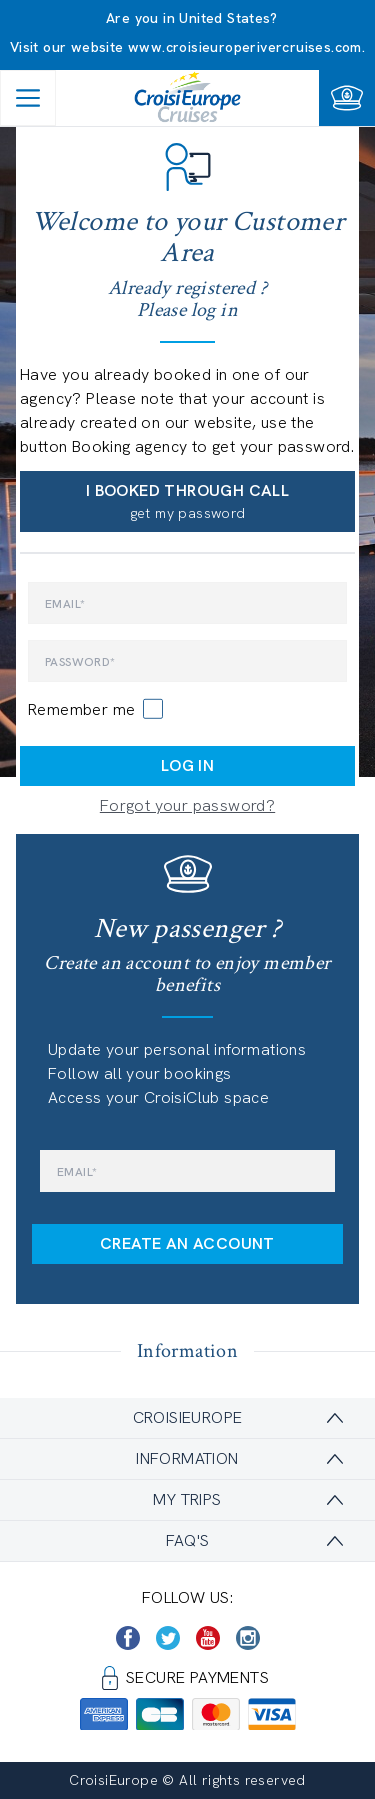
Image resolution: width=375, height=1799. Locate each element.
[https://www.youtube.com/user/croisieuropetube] (208, 1638)
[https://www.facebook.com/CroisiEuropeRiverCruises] (128, 1638)
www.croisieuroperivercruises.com (245, 47)
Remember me (81, 709)
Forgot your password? (187, 805)
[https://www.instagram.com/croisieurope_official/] (248, 1638)
